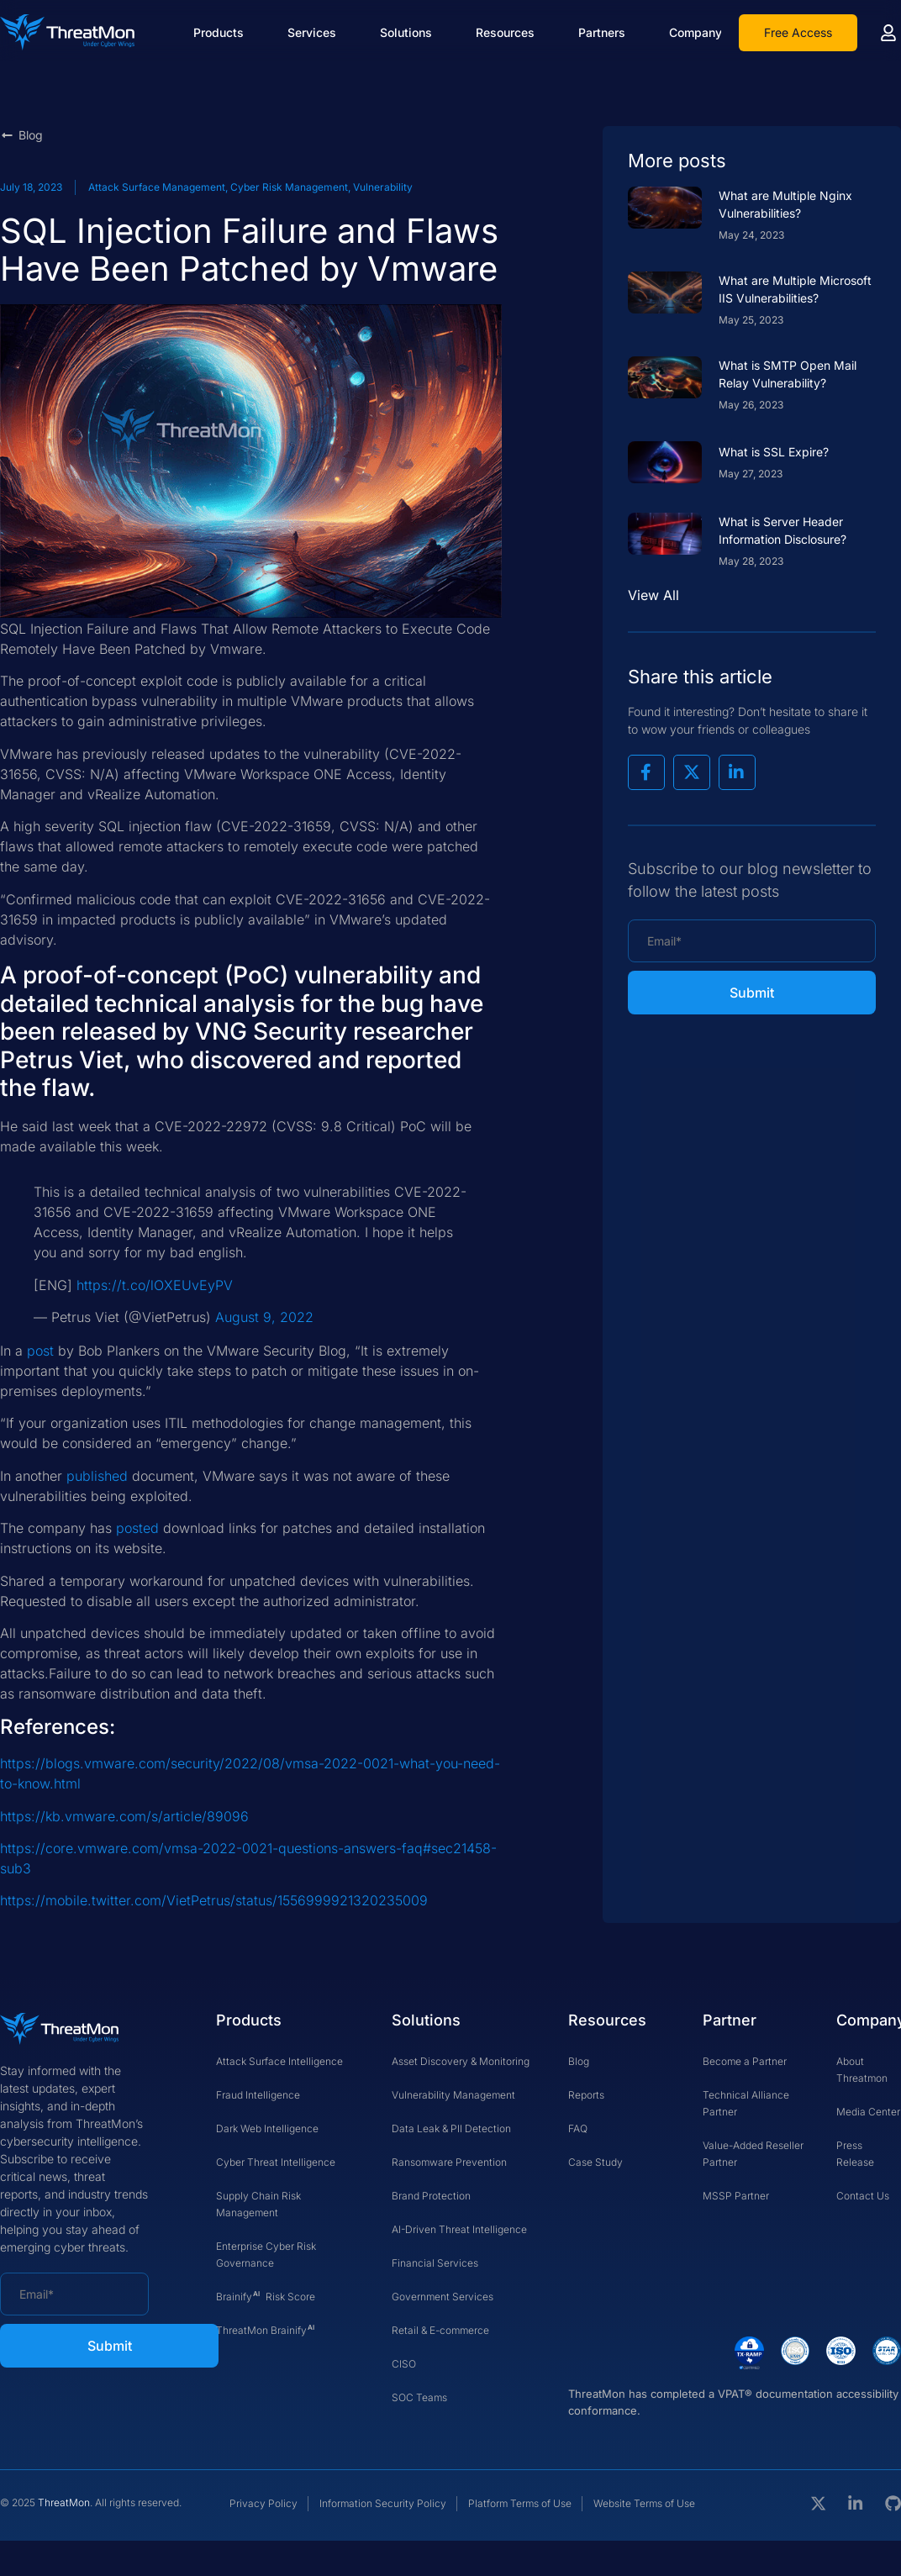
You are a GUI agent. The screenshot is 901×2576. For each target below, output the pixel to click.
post (40, 1350)
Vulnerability (383, 187)
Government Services (442, 2296)
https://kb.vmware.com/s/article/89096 (124, 1816)
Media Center (868, 2111)
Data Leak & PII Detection (451, 2128)
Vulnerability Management (453, 2095)
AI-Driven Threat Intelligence (459, 2229)
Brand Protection (431, 2195)
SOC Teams (419, 2397)
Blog (578, 2061)
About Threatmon (862, 2069)
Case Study (595, 2162)
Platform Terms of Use (520, 2503)
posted (137, 1528)
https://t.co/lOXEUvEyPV (154, 1285)
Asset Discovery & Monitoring (461, 2061)
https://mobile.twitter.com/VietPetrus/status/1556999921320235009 (214, 1900)
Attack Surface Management (156, 187)
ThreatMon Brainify (265, 2327)
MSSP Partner (736, 2195)
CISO (404, 2363)
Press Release (855, 2153)
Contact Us (862, 2195)
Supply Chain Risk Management (258, 2204)
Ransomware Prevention (449, 2162)
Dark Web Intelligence (267, 2128)
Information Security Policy (382, 2503)
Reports (586, 2095)
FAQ (577, 2128)
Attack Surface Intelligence (279, 2061)
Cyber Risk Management (289, 187)
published (97, 1475)
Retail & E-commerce (440, 2330)
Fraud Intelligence (258, 2095)
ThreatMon (64, 2502)
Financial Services (435, 2263)
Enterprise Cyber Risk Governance (266, 2254)
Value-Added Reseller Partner (753, 2153)
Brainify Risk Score (265, 2294)
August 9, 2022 (264, 1317)
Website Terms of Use (644, 2503)
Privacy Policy (263, 2503)
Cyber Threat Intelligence (275, 2162)
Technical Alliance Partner (746, 2103)
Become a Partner (745, 2061)
